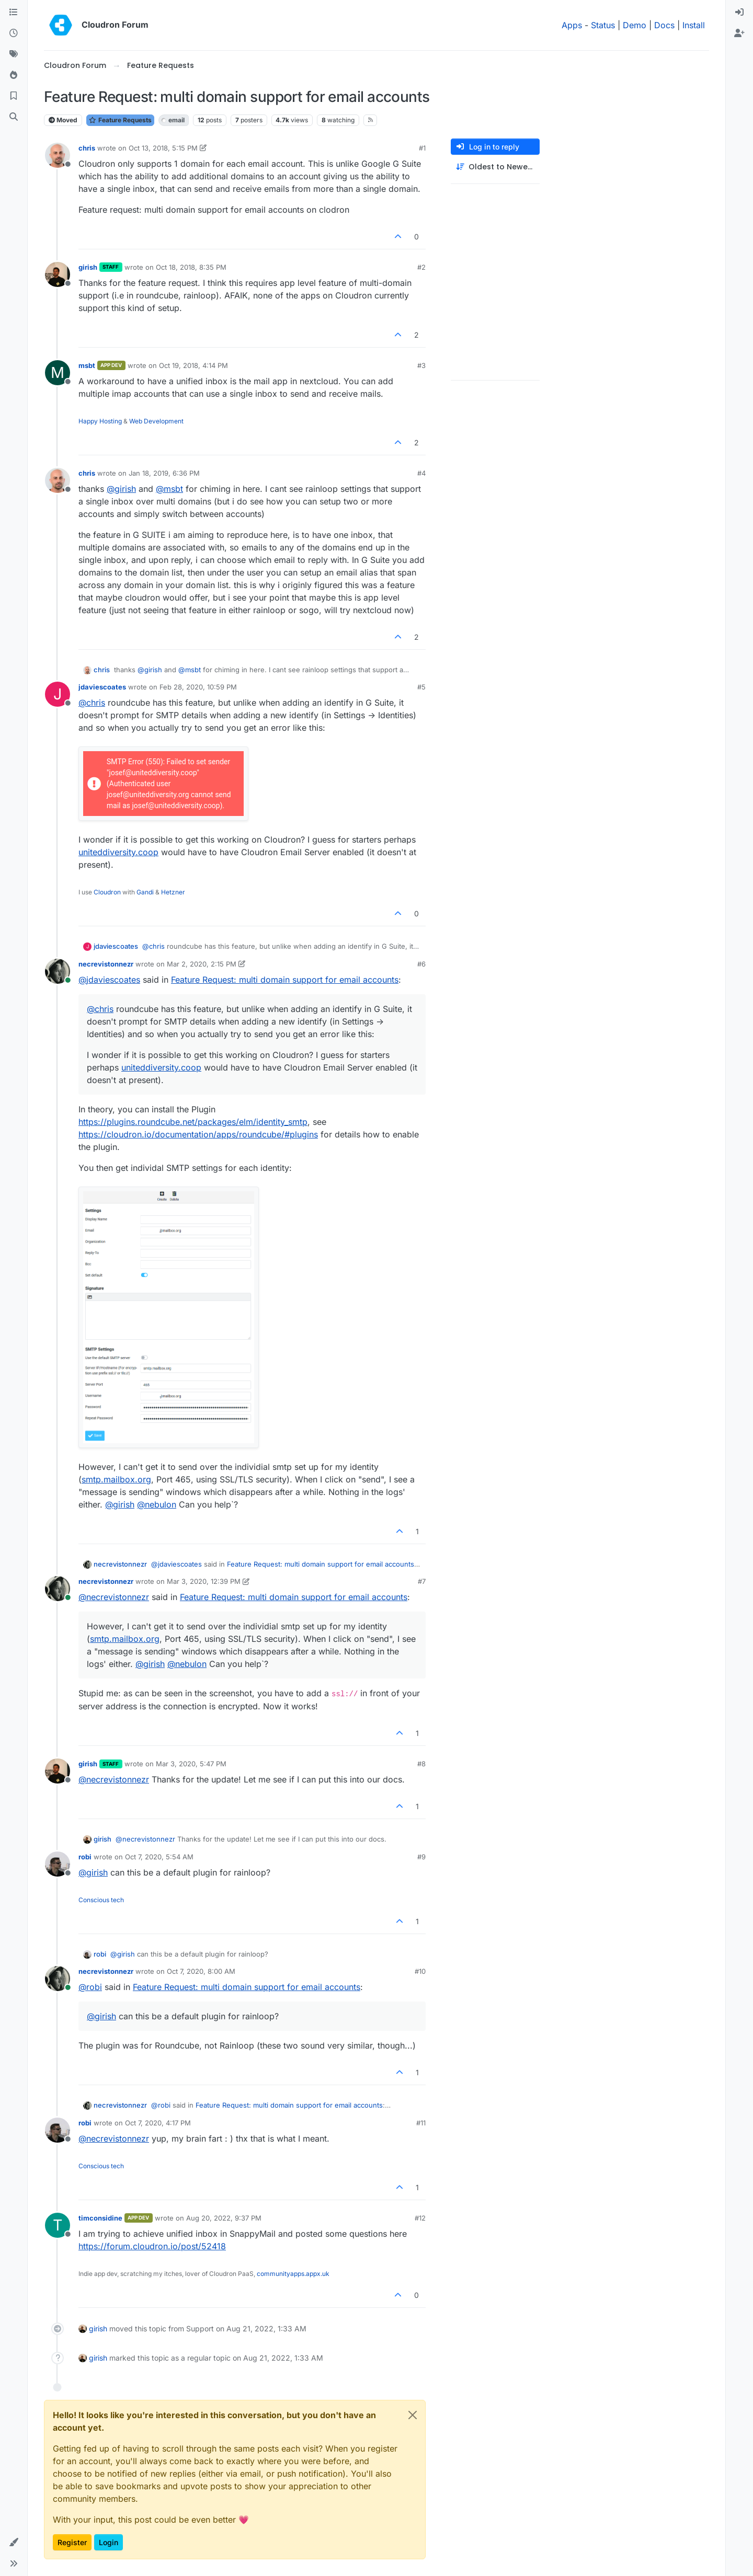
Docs (664, 25)
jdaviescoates (102, 687)
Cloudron (107, 892)
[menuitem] (739, 12)
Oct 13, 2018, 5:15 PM (163, 148)
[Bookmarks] (13, 96)
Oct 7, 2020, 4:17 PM (158, 2123)
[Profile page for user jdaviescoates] (57, 694)
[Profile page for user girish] (57, 274)
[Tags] (13, 54)
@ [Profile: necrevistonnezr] (113, 1597)
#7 (422, 1581)
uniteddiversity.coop (118, 852)
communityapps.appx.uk (293, 2274)
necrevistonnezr (105, 964)
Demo (634, 25)
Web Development (156, 421)
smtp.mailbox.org (116, 1479)
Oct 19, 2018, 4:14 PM (193, 365)
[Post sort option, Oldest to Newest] (495, 167)
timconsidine (100, 2218)
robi (85, 1857)
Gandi (145, 892)
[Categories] (13, 12)
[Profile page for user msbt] (57, 372)
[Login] (739, 12)
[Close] (412, 2415)
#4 (421, 473)
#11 (421, 2123)
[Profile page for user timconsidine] (57, 2225)
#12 (420, 2218)
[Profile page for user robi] (57, 1864)
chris (86, 148)
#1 (422, 148)
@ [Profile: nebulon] (156, 1504)
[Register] (739, 33)
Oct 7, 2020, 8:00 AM (201, 1971)
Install (693, 25)
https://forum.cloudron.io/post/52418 (152, 2246)
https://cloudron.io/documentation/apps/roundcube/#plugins (198, 1134)
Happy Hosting (100, 421)
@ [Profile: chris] (91, 702)
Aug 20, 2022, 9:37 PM (223, 2218)
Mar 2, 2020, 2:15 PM (201, 964)
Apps (572, 25)
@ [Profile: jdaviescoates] (109, 979)
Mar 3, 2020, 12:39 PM (204, 1581)
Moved (63, 120)
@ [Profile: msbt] (169, 489)
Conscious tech (101, 1900)
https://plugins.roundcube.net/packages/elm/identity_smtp (192, 1122)
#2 (421, 267)
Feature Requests (120, 120)
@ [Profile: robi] (90, 1987)
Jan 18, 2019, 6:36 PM (164, 473)
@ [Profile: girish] (121, 489)
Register (72, 2542)
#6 (421, 964)
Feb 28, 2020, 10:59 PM (198, 687)
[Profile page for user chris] (57, 155)
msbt (86, 365)
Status (603, 25)
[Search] (13, 117)
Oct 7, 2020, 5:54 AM (159, 1857)
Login (108, 2542)
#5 (421, 687)
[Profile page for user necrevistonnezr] (57, 971)
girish (87, 267)
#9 (421, 1857)
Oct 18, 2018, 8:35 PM (191, 267)
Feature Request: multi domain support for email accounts (284, 979)
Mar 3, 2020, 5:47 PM (191, 1764)
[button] (13, 2542)
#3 (421, 365)
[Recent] (13, 33)
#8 (421, 1764)
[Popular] (13, 75)
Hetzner (173, 892)
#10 (420, 1971)
